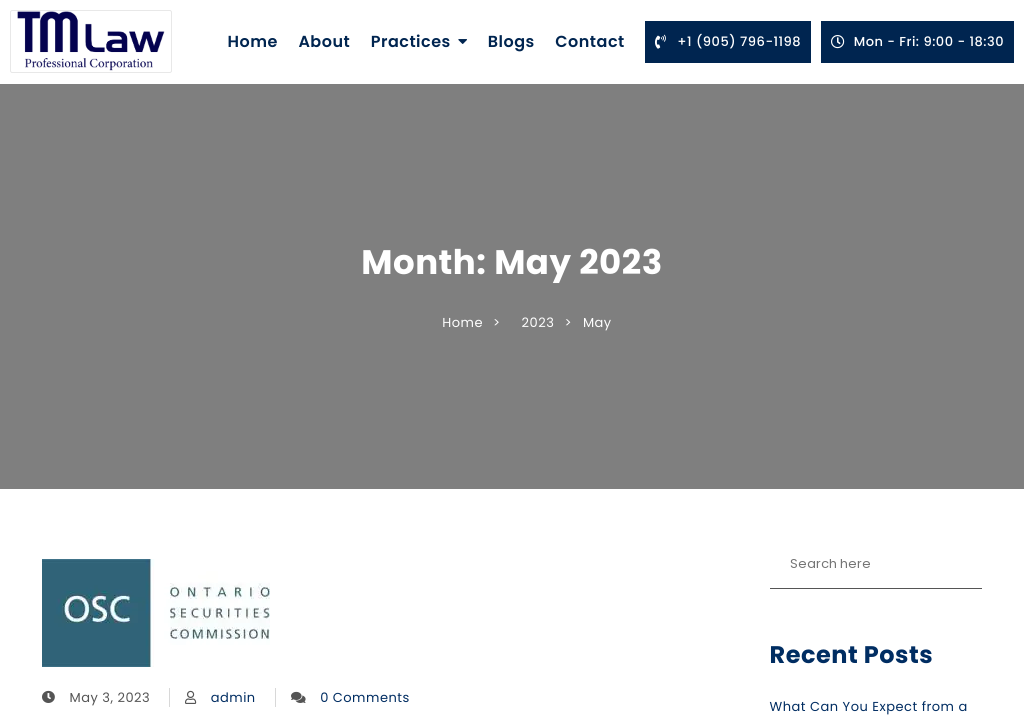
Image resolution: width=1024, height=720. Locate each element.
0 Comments (365, 697)
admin (233, 697)
